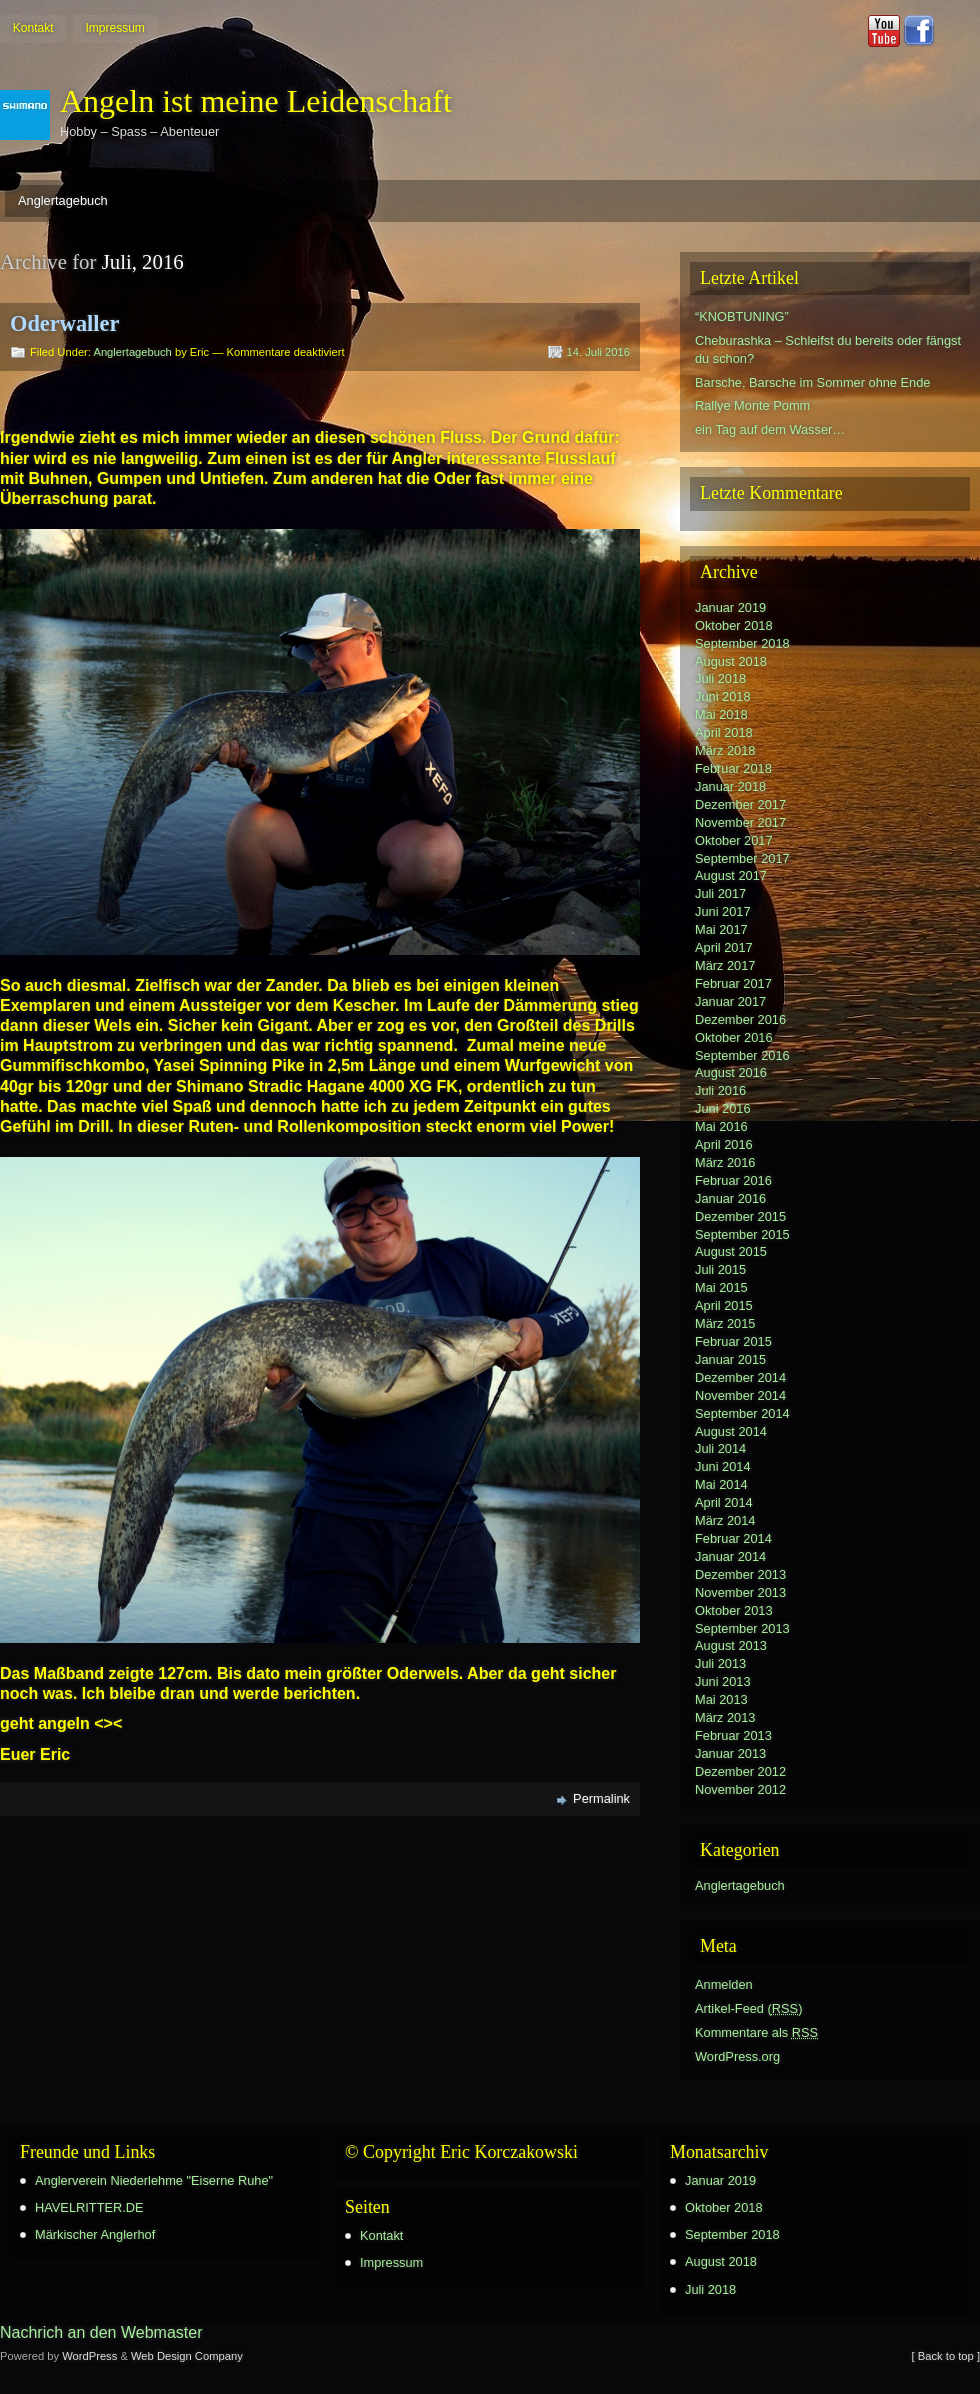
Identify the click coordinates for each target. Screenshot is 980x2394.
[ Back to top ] (946, 2356)
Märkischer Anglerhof (95, 2234)
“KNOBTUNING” (742, 316)
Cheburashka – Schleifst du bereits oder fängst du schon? (828, 349)
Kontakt (33, 28)
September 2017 (742, 858)
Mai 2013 (721, 1699)
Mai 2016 (721, 1126)
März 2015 (725, 1323)
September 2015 (742, 1234)
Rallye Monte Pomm (752, 405)
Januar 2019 (730, 607)
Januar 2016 (730, 1198)
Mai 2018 (721, 714)
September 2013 (742, 1628)
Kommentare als (756, 2032)
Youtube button (884, 31)
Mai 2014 (721, 1484)
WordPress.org (737, 2056)
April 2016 (724, 1144)
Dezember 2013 (740, 1574)
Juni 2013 (723, 1681)
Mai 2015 (721, 1287)
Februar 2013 (733, 1735)
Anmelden (724, 1984)
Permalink (601, 1798)
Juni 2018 (723, 696)
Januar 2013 (730, 1753)
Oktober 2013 (734, 1610)
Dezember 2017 (740, 804)
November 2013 (740, 1592)
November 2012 (740, 1789)
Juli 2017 (720, 893)
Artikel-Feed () (748, 2008)
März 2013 (725, 1717)
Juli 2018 (720, 678)
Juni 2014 (723, 1466)
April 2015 (724, 1305)
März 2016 (725, 1162)
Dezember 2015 (740, 1216)
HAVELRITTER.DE (89, 2207)
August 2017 (731, 875)
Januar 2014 (730, 1556)
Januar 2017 (730, 1001)
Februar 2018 (733, 768)
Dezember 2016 (740, 1019)
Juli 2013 (720, 1663)
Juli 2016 (720, 1090)
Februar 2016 (733, 1180)
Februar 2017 (733, 983)
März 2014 (725, 1520)
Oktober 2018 (734, 625)
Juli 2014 (720, 1448)
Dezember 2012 (740, 1771)
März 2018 (725, 750)
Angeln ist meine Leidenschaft (256, 101)
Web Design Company (187, 2356)
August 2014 (731, 1431)
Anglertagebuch (63, 200)
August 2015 (731, 1251)
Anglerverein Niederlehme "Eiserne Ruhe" (154, 2180)
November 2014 (740, 1395)
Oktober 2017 (734, 840)
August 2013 (731, 1645)
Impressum (114, 28)
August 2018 (731, 661)
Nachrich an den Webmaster (101, 2332)
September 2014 (742, 1413)
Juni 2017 (723, 911)
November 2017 (740, 822)
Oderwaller (64, 323)
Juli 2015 (720, 1269)
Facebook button (919, 31)
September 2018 (742, 643)
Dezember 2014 (740, 1377)
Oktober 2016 (734, 1037)
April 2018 (724, 732)
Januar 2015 (730, 1359)
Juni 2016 (723, 1108)
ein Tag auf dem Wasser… (770, 429)
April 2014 (724, 1502)
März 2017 (725, 965)
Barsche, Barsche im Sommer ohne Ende (812, 382)
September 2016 (742, 1055)
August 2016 (731, 1072)
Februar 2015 (733, 1341)
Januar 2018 (730, 786)
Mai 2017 (721, 929)
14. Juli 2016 (598, 352)
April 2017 (724, 947)
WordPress (89, 2356)
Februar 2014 (733, 1538)
